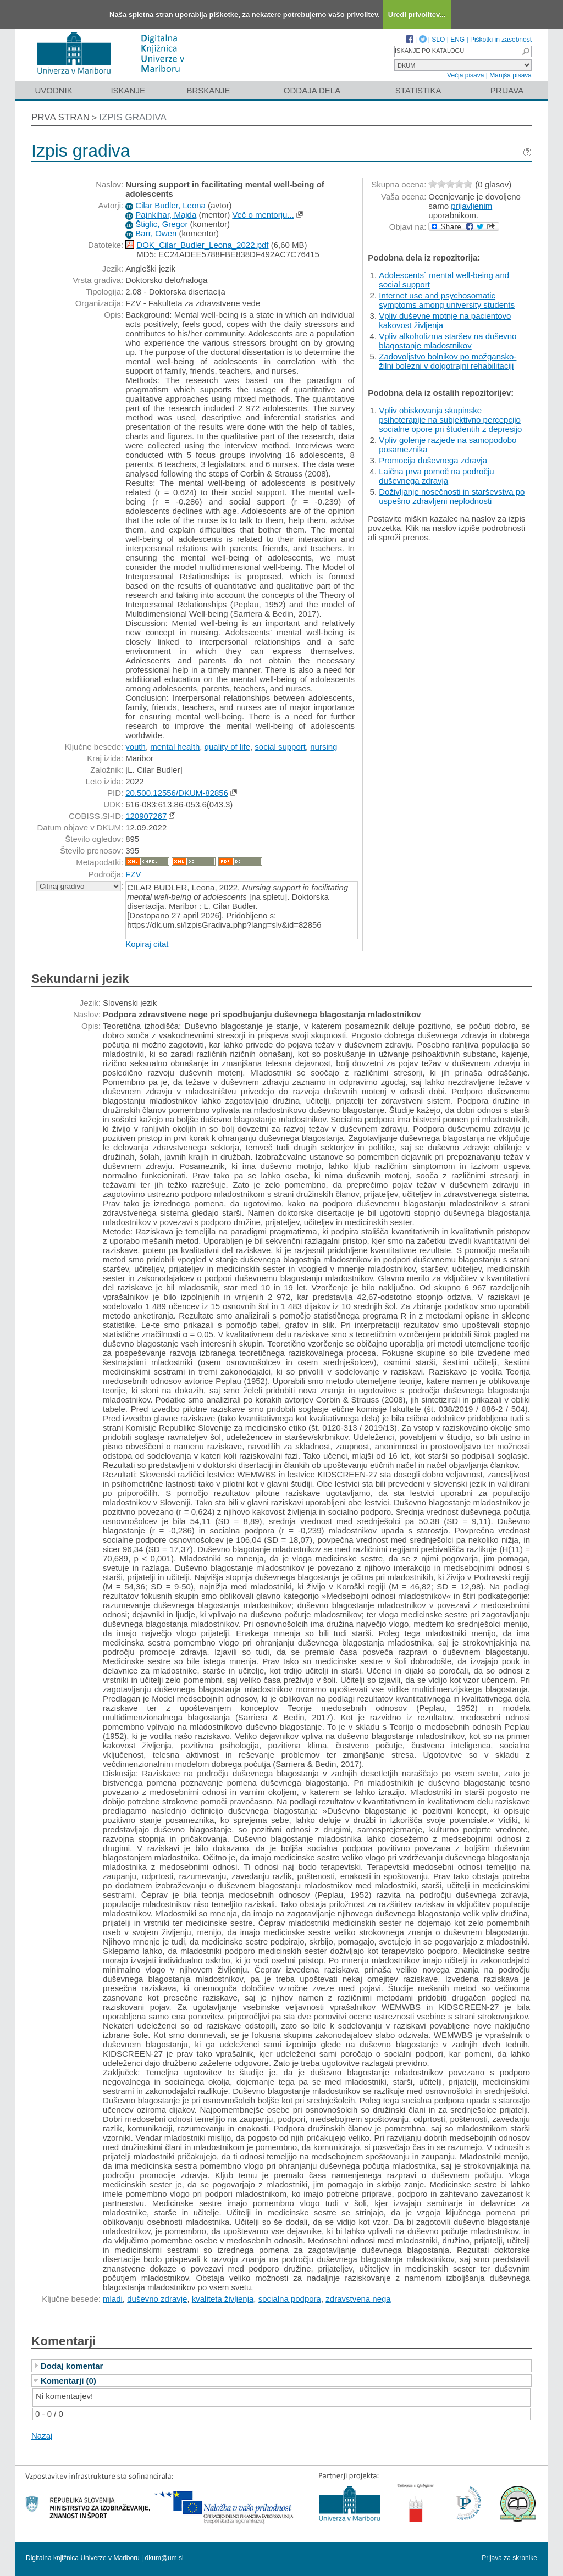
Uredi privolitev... (417, 14)
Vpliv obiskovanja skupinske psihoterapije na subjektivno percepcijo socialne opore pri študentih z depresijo (450, 420)
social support (280, 746)
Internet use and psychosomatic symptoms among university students (447, 300)
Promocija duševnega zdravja (433, 460)
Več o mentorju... (263, 214)
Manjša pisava (510, 75)
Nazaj (41, 2435)
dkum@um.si (164, 2558)
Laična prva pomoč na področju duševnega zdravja (436, 476)
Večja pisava (465, 75)
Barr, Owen (155, 233)
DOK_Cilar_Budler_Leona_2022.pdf (202, 245)
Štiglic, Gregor (161, 224)
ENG (457, 39)
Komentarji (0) (68, 2380)
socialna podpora (289, 2298)
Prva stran (60, 117)
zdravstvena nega (357, 2298)
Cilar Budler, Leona (170, 205)
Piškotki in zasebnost (501, 39)
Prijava (506, 90)
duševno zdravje (157, 2298)
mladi (113, 2298)
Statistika (418, 90)
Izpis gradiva (133, 117)
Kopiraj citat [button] (146, 944)
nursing (323, 746)
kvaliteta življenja (223, 2298)
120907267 (146, 816)
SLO (438, 39)
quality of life (227, 746)
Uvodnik (53, 90)
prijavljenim (471, 205)
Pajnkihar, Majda (165, 214)
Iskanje (128, 90)
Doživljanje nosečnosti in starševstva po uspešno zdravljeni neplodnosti (452, 496)
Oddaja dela (312, 90)
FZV (133, 874)
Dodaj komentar (72, 2365)
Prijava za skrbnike (509, 2558)
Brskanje (208, 90)
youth (135, 746)
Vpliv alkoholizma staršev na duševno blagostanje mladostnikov (447, 340)
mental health (175, 746)
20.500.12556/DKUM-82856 (176, 792)
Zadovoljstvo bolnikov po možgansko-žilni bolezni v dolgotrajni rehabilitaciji (447, 361)
